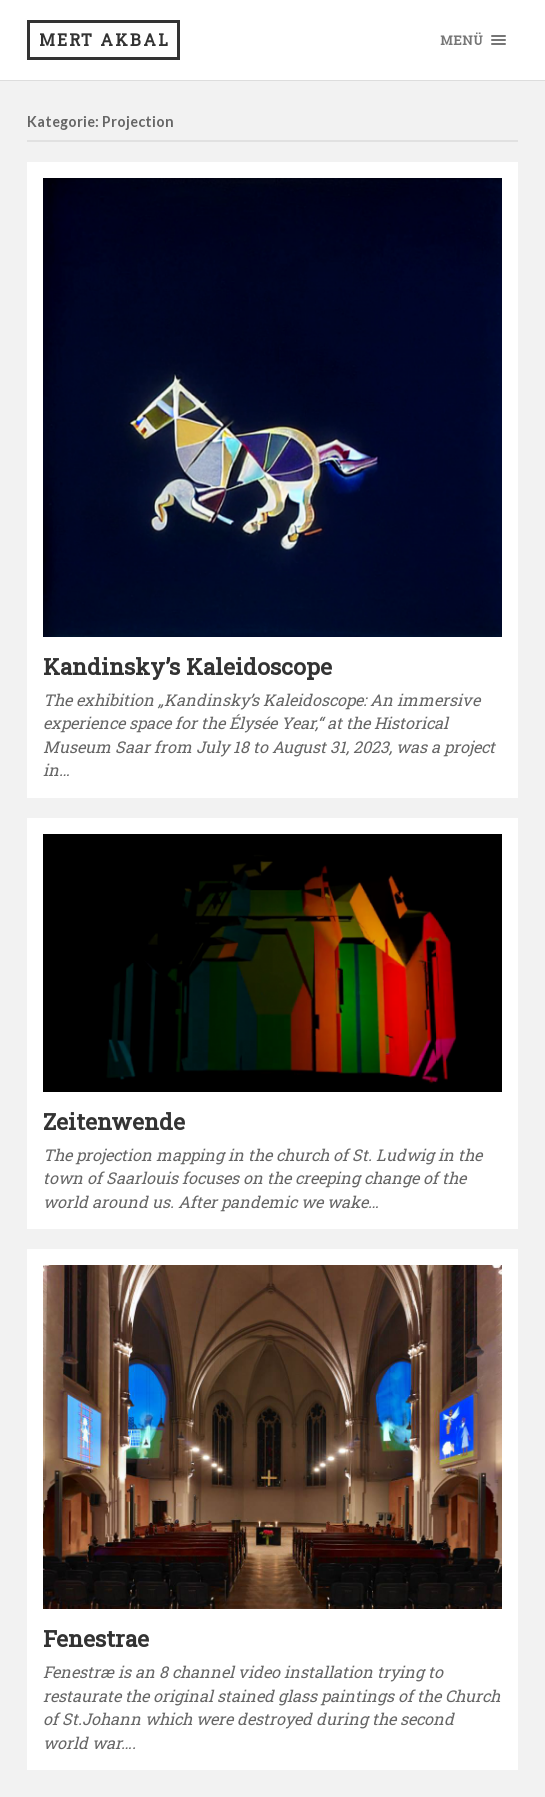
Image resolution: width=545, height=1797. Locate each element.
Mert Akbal (104, 39)
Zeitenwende (114, 1121)
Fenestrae (96, 1638)
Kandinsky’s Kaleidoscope (187, 666)
